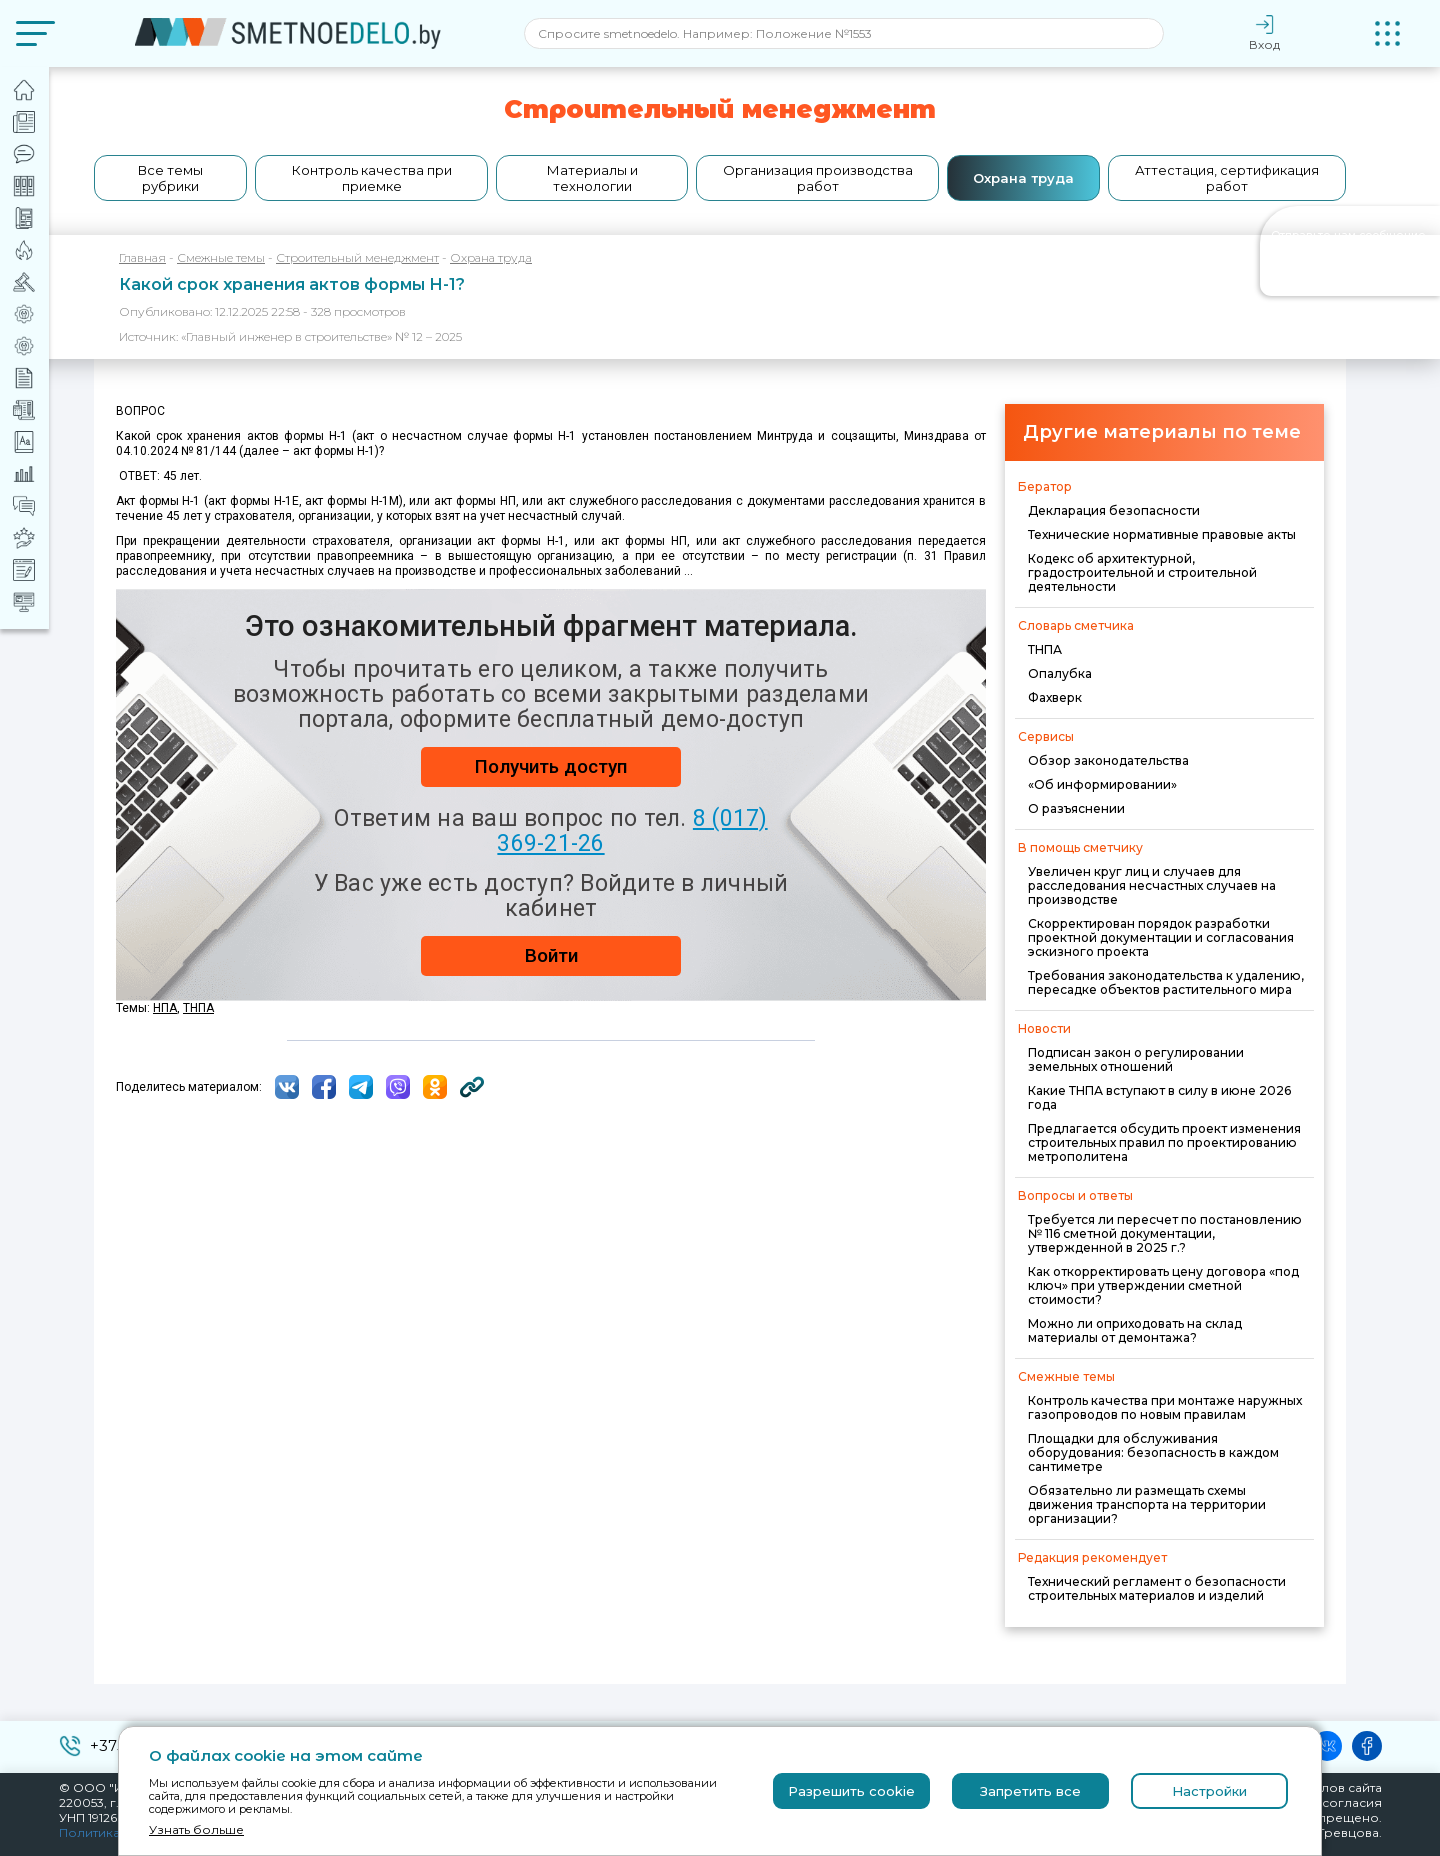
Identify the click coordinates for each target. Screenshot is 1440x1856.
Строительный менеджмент (357, 257)
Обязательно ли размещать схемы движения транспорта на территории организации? (1147, 1504)
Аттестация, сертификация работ (1227, 178)
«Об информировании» (1102, 784)
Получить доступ (551, 766)
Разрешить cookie (851, 1791)
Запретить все (1030, 1791)
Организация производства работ (818, 178)
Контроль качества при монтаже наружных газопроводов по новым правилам (1165, 1407)
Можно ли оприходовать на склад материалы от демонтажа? (1135, 1330)
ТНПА (1045, 649)
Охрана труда (1023, 178)
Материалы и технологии (592, 178)
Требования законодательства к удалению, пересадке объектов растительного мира (1166, 982)
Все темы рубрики (170, 178)
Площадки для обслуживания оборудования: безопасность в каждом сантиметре (1153, 1452)
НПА (165, 1008)
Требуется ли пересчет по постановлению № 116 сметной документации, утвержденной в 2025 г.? (1165, 1233)
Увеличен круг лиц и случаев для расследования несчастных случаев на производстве (1152, 885)
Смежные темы (221, 257)
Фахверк (1055, 697)
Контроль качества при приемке (372, 178)
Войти (551, 955)
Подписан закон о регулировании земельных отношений (1136, 1059)
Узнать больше (196, 1829)
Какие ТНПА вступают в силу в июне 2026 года (1159, 1097)
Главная (142, 257)
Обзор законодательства (1108, 760)
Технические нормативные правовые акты (1162, 534)
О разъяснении (1076, 808)
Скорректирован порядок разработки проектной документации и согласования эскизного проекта (1161, 937)
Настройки (1209, 1791)
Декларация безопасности (1114, 510)
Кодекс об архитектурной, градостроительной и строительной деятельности (1142, 572)
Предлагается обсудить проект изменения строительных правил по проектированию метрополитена (1164, 1142)
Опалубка (1060, 673)
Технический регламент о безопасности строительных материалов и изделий (1157, 1588)
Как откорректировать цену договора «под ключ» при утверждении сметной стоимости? (1163, 1285)
